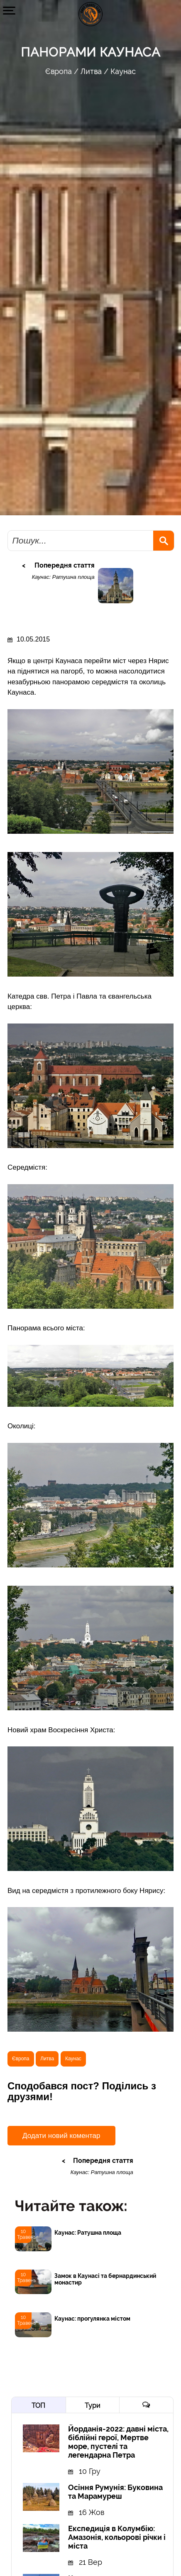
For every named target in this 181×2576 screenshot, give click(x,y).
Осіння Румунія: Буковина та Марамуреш (115, 2491)
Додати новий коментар (61, 2136)
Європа (58, 71)
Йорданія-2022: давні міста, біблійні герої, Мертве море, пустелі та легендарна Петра (118, 2441)
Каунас (123, 71)
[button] (9, 10)
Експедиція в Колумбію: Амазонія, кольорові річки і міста (117, 2537)
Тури (92, 2405)
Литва (91, 71)
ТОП (38, 2405)
